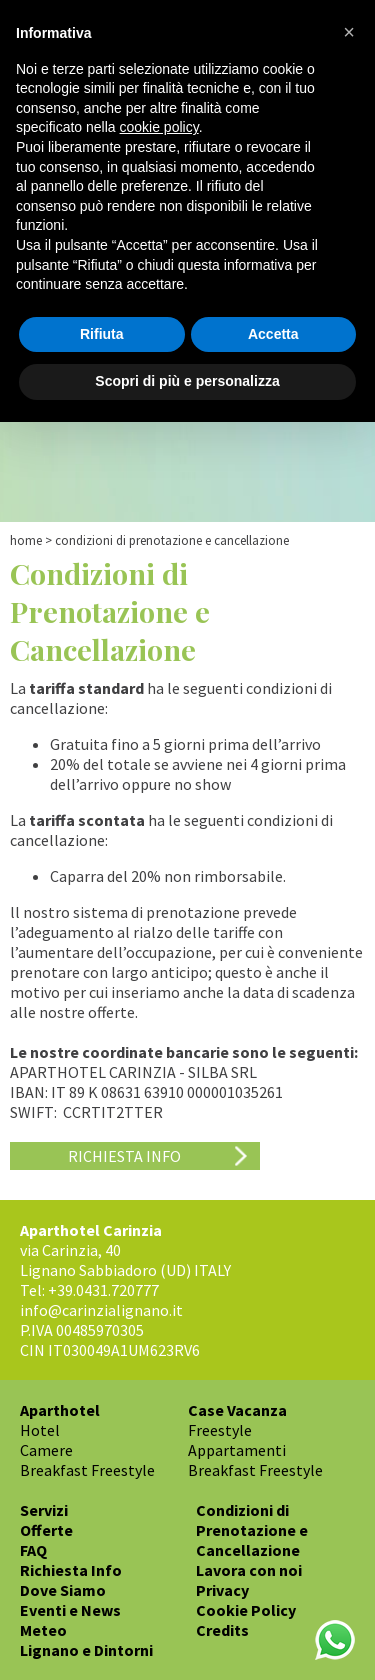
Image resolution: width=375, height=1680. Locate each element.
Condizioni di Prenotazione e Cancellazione (252, 1530)
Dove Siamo (63, 1590)
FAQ (33, 1550)
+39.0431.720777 (103, 1290)
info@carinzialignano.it (101, 1310)
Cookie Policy (246, 1610)
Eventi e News (70, 1610)
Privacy (222, 1590)
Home (26, 540)
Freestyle (220, 1430)
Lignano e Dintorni (86, 1650)
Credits (222, 1630)
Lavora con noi (249, 1570)
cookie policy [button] (159, 127)
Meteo (43, 1630)
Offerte (46, 1530)
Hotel (40, 1430)
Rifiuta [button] (102, 334)
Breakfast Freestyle (87, 1470)
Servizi (44, 1510)
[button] (349, 32)
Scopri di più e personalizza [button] (187, 381)
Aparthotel (60, 1410)
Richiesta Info (124, 1156)
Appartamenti (237, 1450)
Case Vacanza (237, 1410)
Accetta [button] (273, 334)
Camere (46, 1450)
